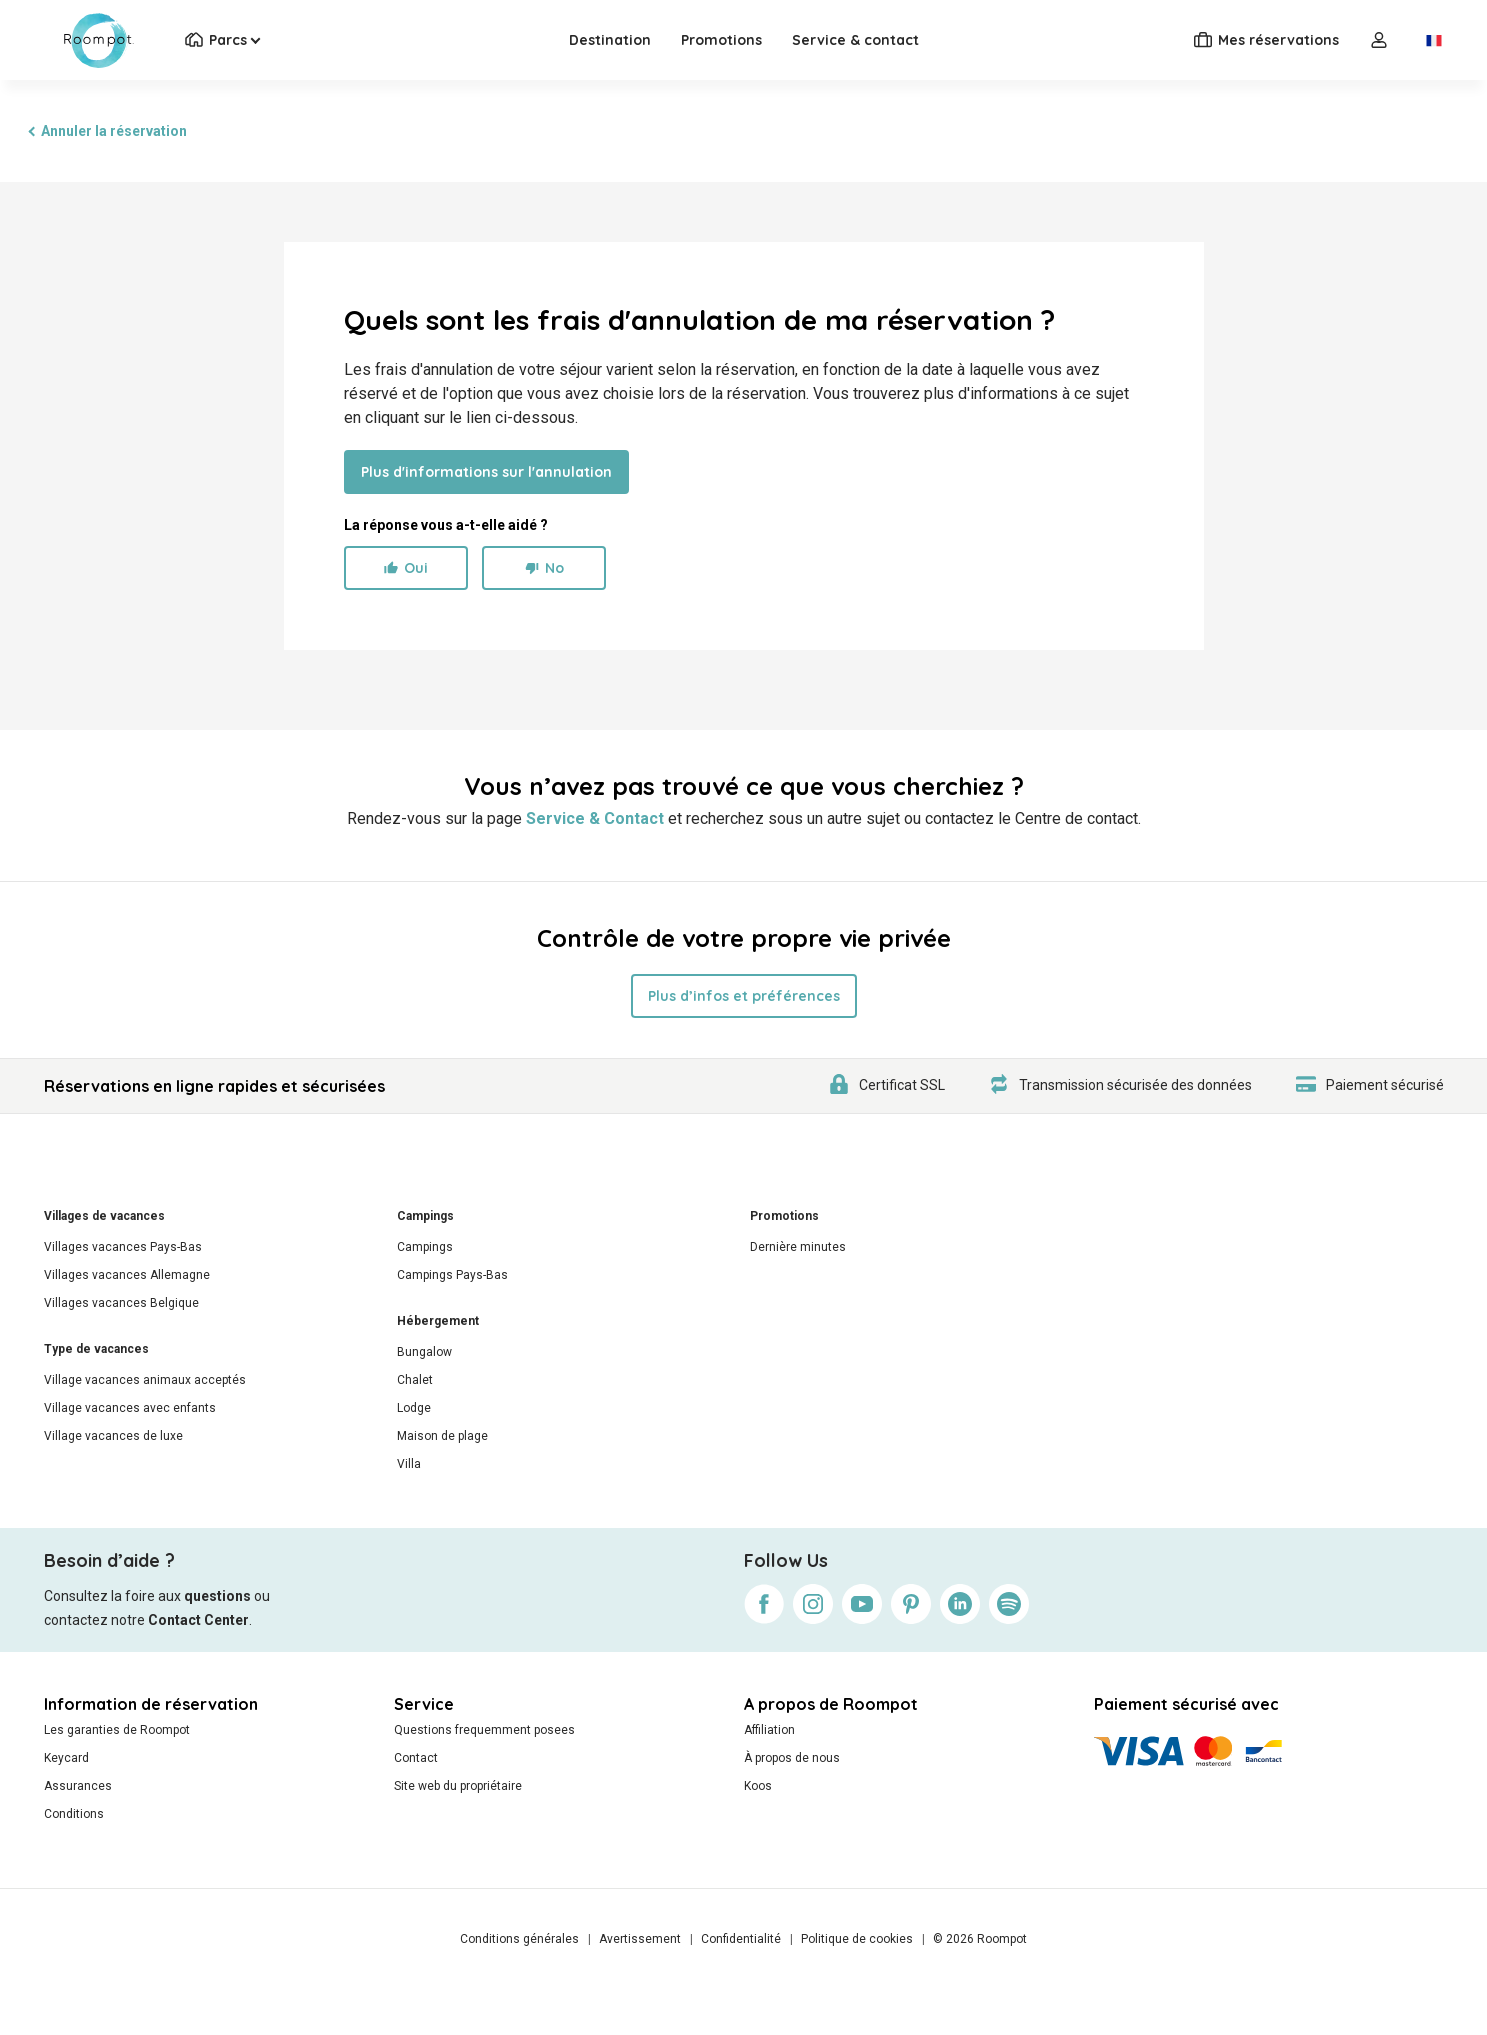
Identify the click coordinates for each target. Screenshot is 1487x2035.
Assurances (78, 1786)
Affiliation (769, 1730)
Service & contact (855, 40)
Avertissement (640, 1939)
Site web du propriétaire (458, 1786)
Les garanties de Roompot (117, 1730)
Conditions (74, 1814)
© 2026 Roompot (980, 1939)
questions (217, 1596)
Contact (416, 1758)
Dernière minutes (798, 1247)
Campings (425, 1216)
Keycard (66, 1758)
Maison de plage (442, 1436)
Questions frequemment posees (484, 1730)
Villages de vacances (104, 1216)
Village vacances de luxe (113, 1436)
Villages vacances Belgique (121, 1303)
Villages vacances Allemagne (127, 1275)
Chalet (415, 1380)
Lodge (414, 1408)
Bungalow (424, 1352)
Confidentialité (741, 1939)
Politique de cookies (857, 1939)
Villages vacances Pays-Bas (123, 1247)
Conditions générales (519, 1939)
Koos (758, 1786)
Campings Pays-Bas (452, 1275)
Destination (610, 40)
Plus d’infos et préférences (744, 996)
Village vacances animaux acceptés (145, 1380)
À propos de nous (792, 1758)
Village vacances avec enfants (130, 1408)
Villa (409, 1464)
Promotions (721, 40)
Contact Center (198, 1620)
